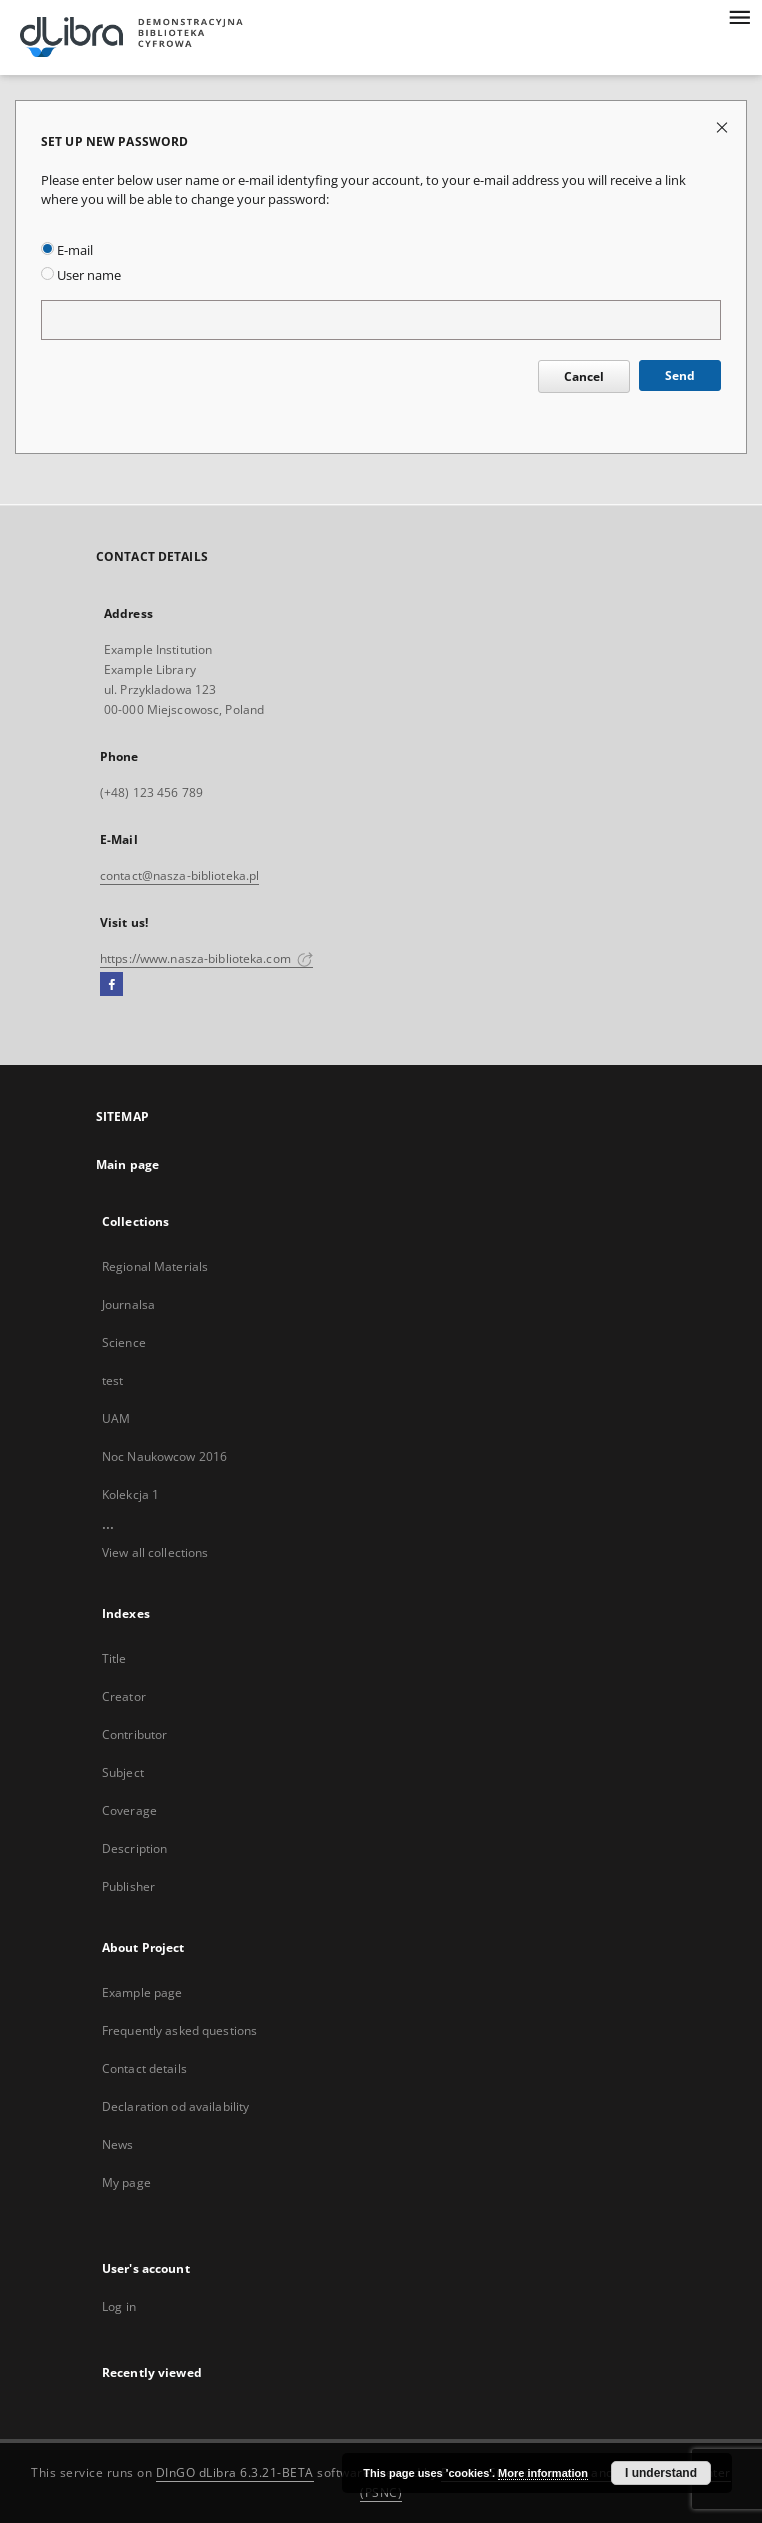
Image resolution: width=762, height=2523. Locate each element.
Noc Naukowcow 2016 (164, 1456)
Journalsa (128, 1304)
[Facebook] (111, 985)
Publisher (128, 1886)
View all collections (155, 1552)
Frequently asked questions (179, 2030)
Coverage (129, 1810)
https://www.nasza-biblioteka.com (206, 958)
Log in (119, 2306)
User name (81, 275)
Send (680, 375)
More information (543, 2473)
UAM (116, 1418)
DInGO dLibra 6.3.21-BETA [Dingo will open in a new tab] (235, 2472)
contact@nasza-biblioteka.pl (179, 875)
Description (134, 1848)
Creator (124, 1696)
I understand (661, 2473)
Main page (127, 1164)
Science (124, 1342)
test (112, 1380)
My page (126, 2182)
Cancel (584, 376)
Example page (142, 1992)
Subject (123, 1772)
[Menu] (739, 16)
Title (114, 1658)
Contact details (144, 2068)
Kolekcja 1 (130, 1494)
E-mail (67, 250)
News (117, 2144)
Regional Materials (155, 1266)
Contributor (134, 1734)
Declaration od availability (175, 2106)
